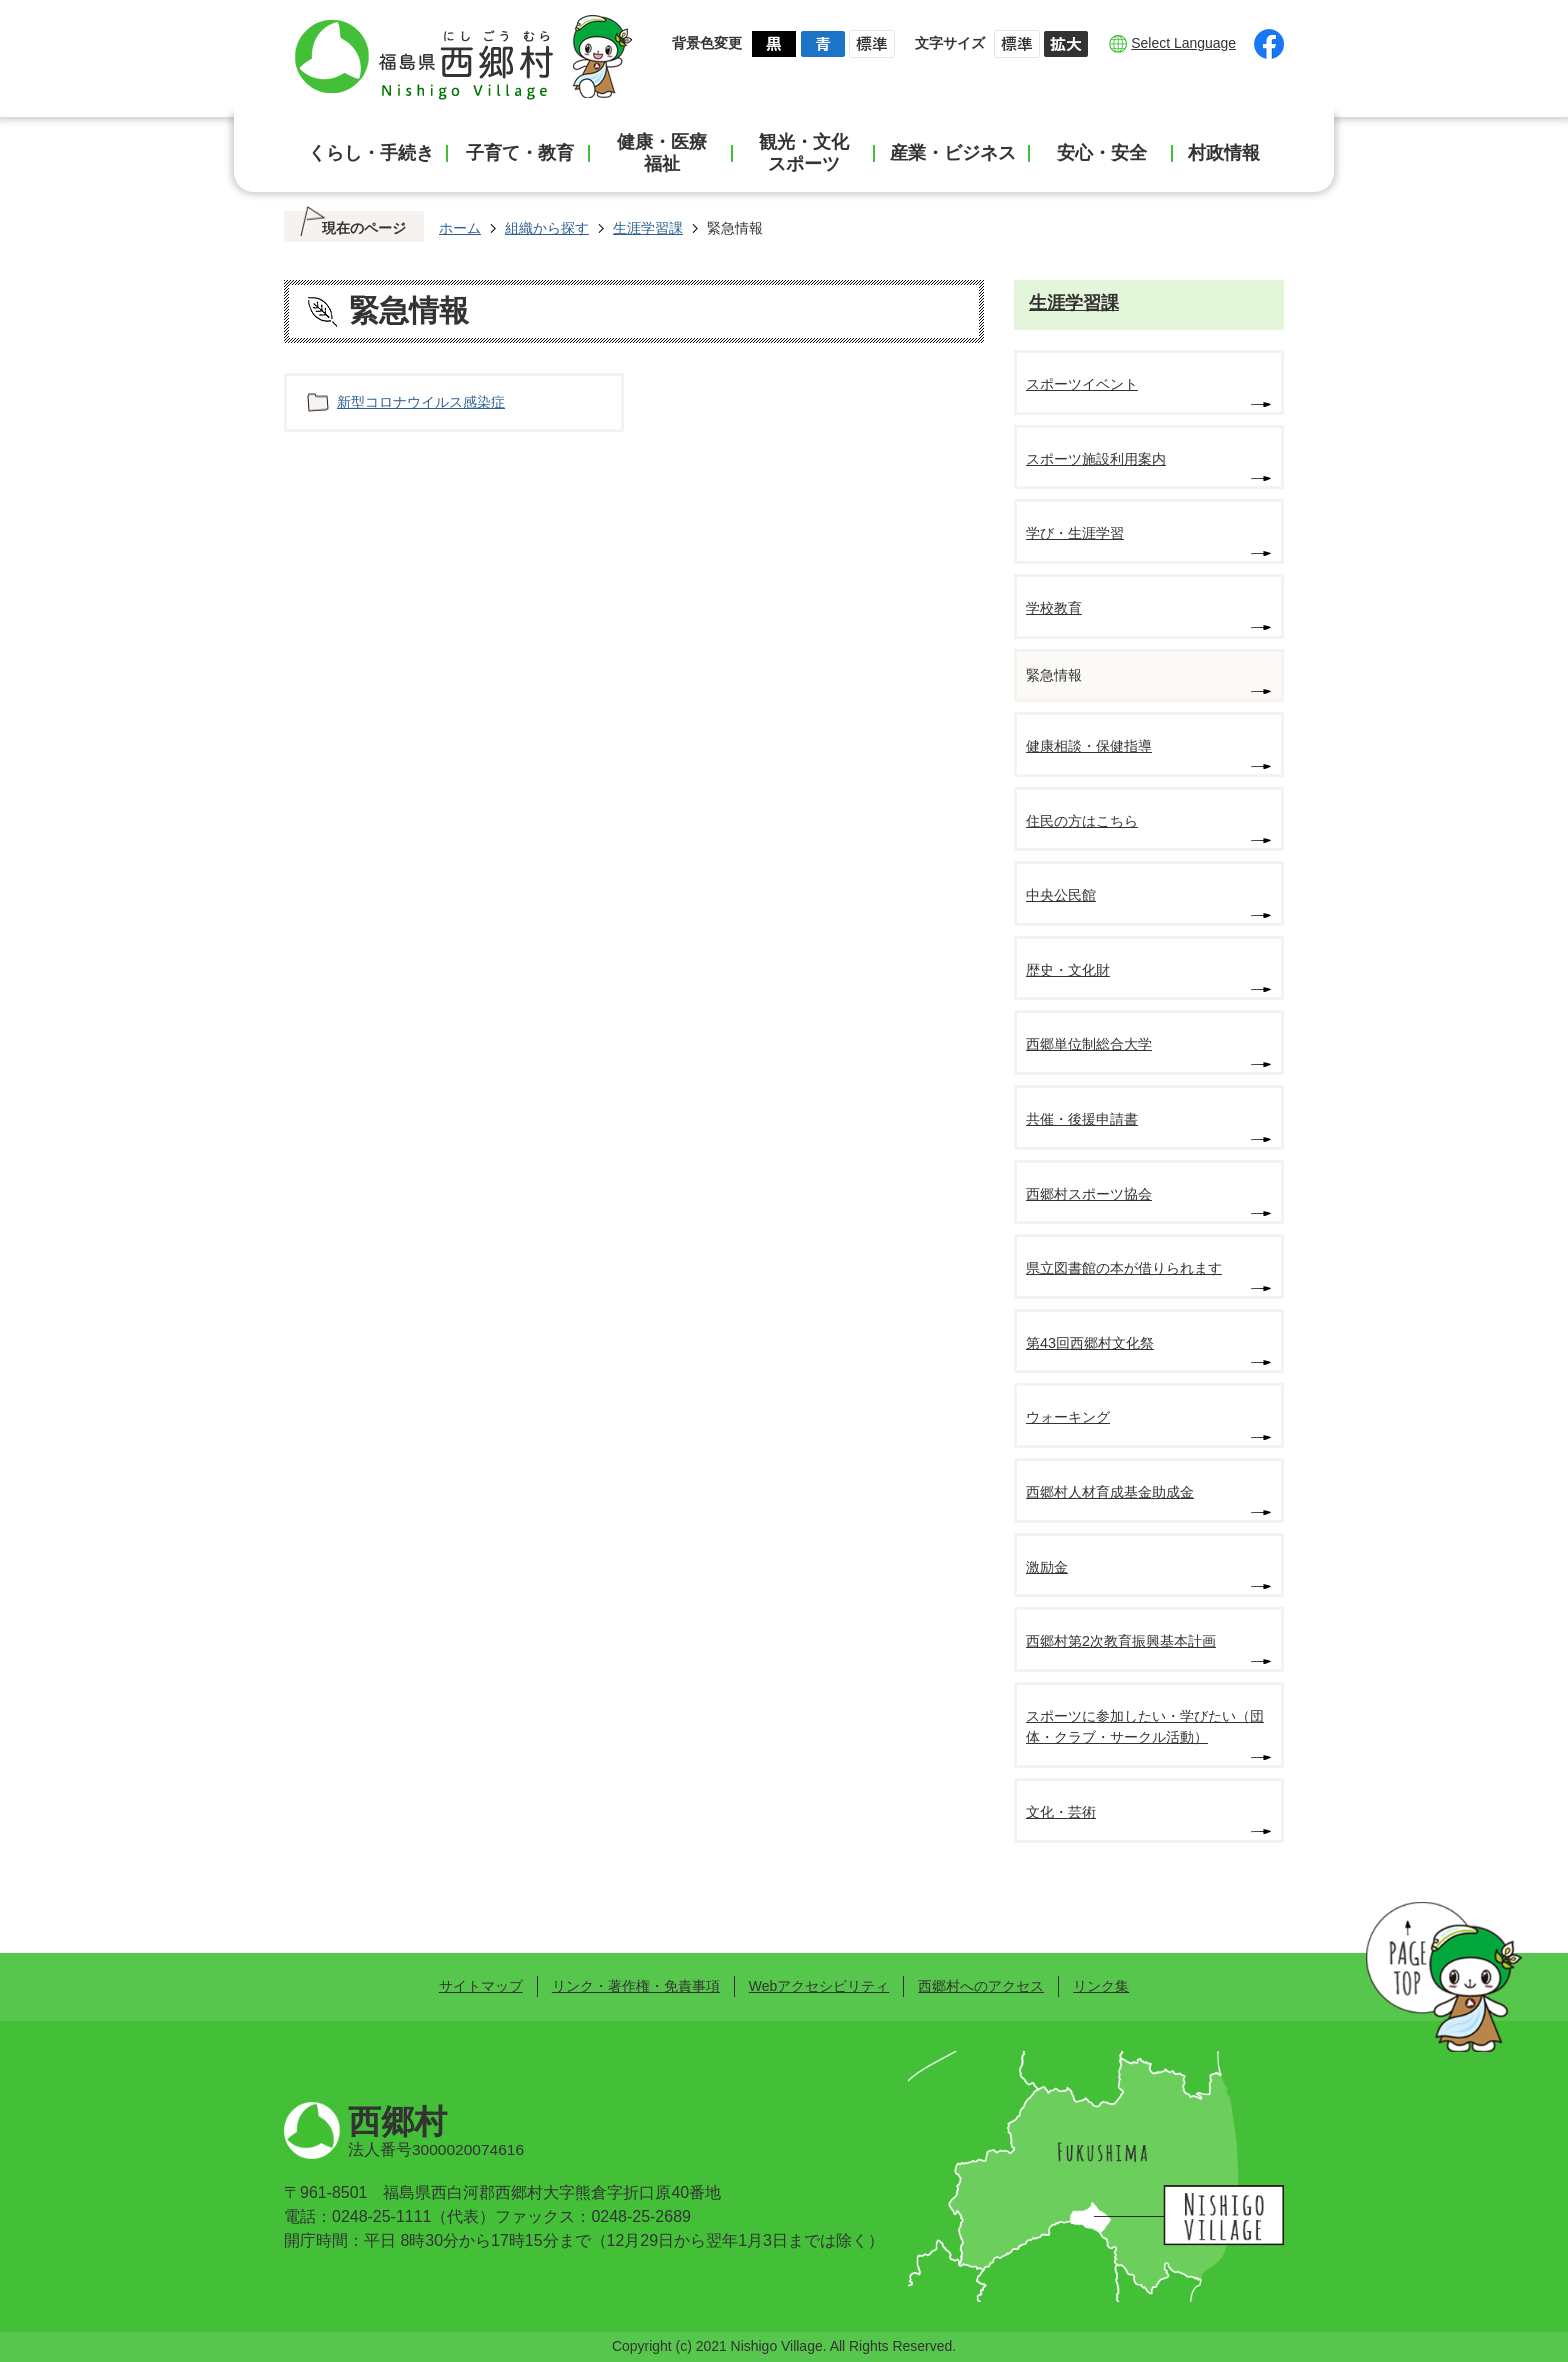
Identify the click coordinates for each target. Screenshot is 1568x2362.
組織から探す (547, 228)
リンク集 (1101, 1986)
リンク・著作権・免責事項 (636, 1986)
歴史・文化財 (1068, 970)
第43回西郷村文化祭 (1090, 1343)
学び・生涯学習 (1075, 533)
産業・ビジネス (953, 153)
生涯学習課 (648, 228)
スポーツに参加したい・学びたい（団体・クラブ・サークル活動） (1145, 1727)
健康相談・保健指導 (1089, 746)
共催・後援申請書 (1082, 1119)
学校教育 (1054, 608)
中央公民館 (1061, 895)
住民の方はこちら (1082, 821)
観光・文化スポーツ (804, 153)
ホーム (460, 228)
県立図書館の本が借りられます (1124, 1268)
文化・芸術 (1061, 1812)
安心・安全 (1102, 153)
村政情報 (1224, 153)
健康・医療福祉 (662, 153)
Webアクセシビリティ (819, 1986)
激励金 (1047, 1567)
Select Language (1183, 43)
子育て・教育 (520, 153)
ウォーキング (1068, 1417)
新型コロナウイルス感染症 (421, 402)
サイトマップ (481, 1986)
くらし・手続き (371, 153)
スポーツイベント (1082, 384)
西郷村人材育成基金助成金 (1110, 1492)
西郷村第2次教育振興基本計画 (1121, 1641)
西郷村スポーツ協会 (1089, 1194)
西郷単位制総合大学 (1089, 1044)
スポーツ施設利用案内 (1096, 459)
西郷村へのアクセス (981, 1986)
